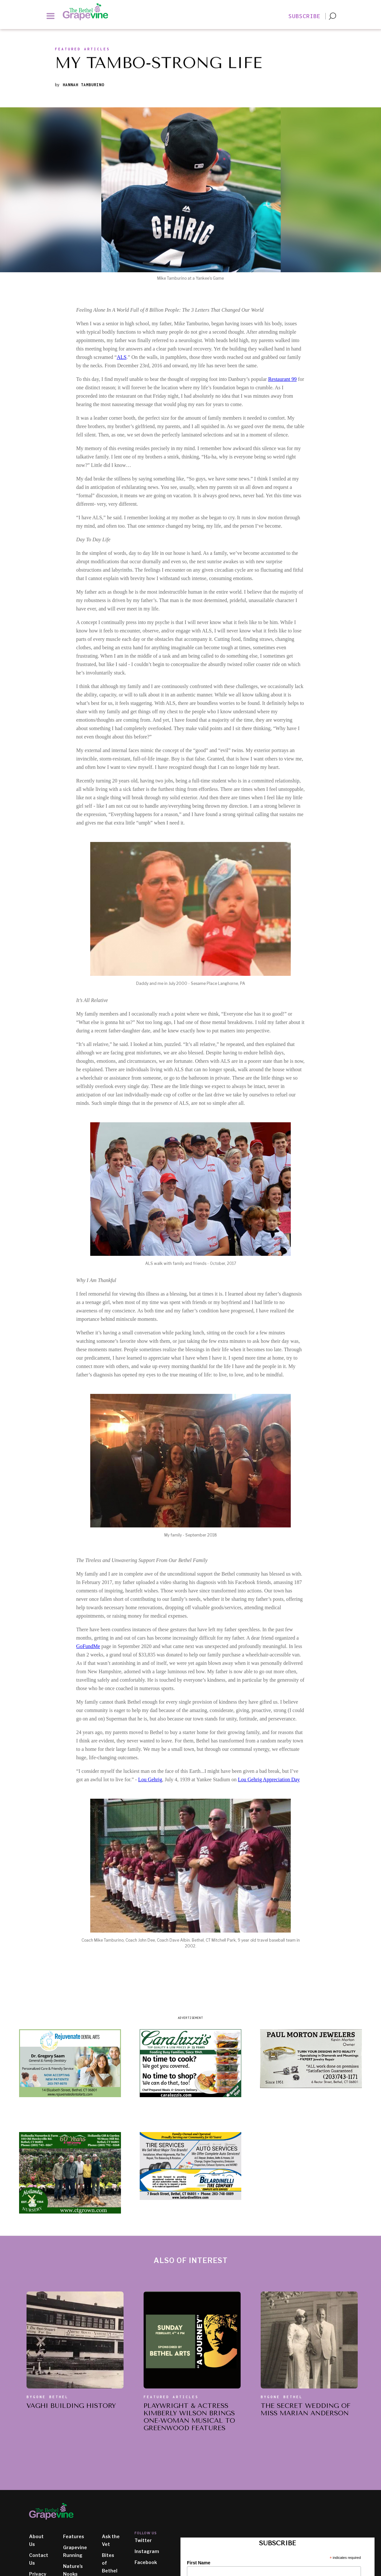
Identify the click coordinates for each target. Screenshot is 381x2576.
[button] (50, 15)
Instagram (147, 2551)
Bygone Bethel (48, 2397)
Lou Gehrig (150, 1779)
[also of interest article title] (71, 2407)
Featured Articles (171, 2397)
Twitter (143, 2540)
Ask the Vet (111, 2540)
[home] (88, 11)
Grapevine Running (75, 2551)
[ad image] (70, 2063)
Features (73, 2536)
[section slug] (82, 51)
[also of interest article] (75, 2339)
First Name (198, 2562)
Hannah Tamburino (83, 85)
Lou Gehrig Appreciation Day (269, 1779)
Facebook (146, 2562)
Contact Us (38, 2559)
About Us (36, 2540)
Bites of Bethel (109, 2562)
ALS (121, 357)
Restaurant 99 (282, 379)
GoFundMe (88, 1646)
